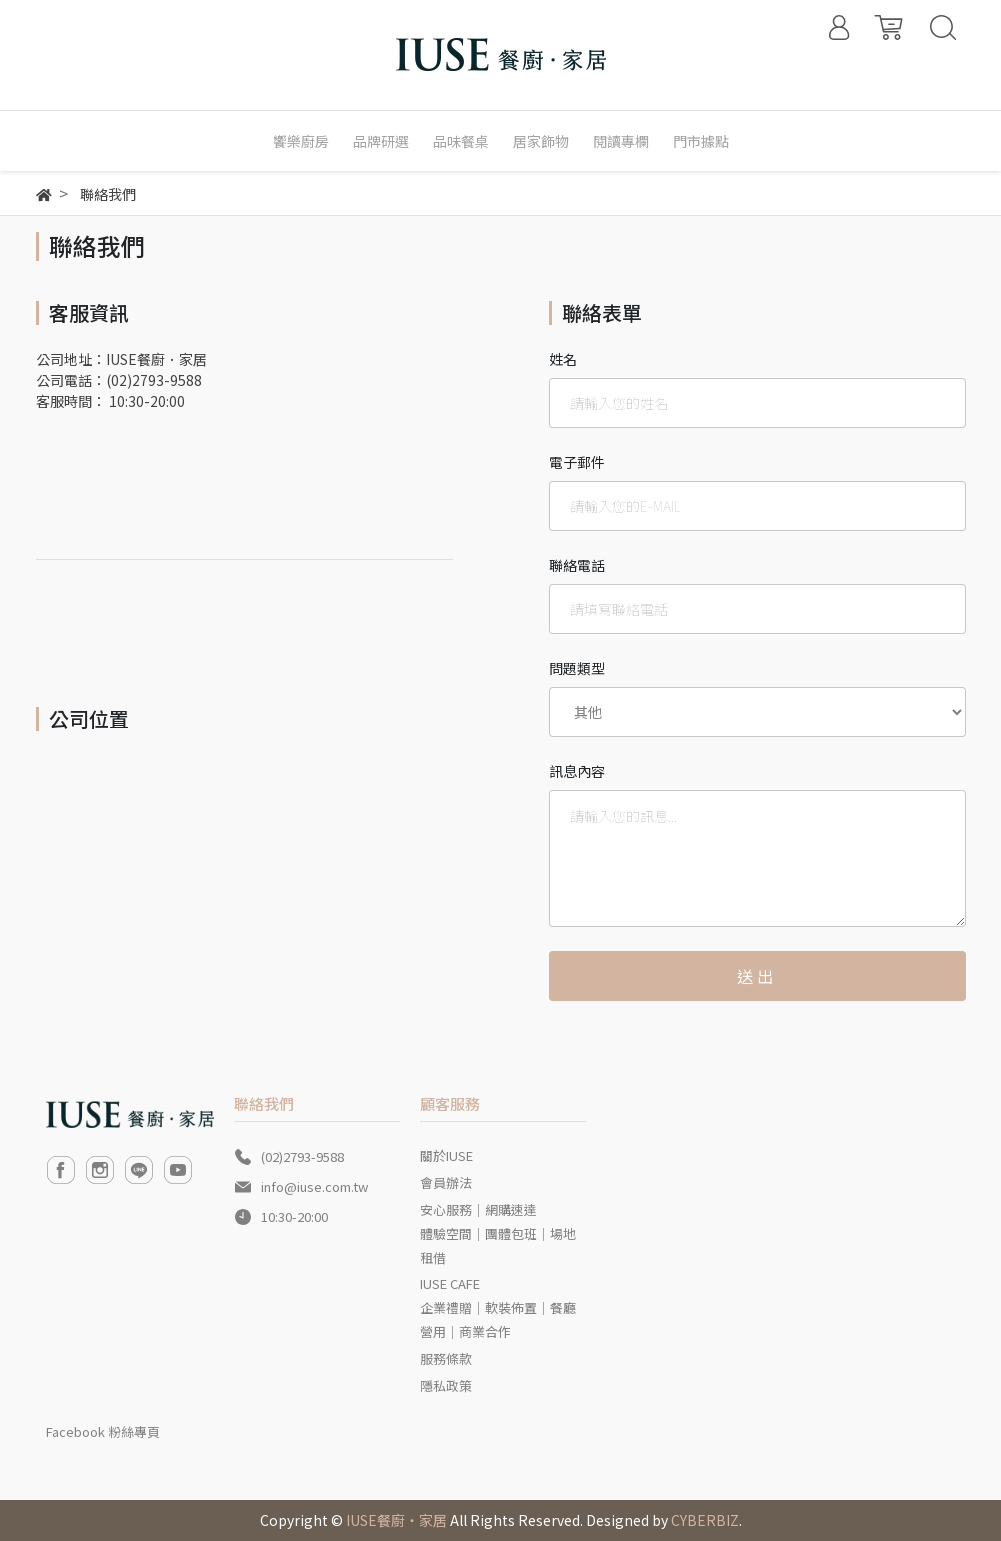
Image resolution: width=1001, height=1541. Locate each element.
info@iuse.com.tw (314, 1186)
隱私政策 (446, 1385)
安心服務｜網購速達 (478, 1209)
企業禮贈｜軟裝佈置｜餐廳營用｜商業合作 (498, 1319)
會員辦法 (446, 1182)
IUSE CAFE (450, 1283)
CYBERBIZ (705, 1520)
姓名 (563, 359)
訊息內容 (577, 771)
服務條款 (446, 1358)
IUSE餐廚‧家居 (396, 1520)
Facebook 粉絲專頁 (103, 1431)
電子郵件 (577, 462)
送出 (757, 976)
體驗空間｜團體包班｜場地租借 (498, 1245)
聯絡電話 (577, 565)
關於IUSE (446, 1155)
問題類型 (577, 668)
